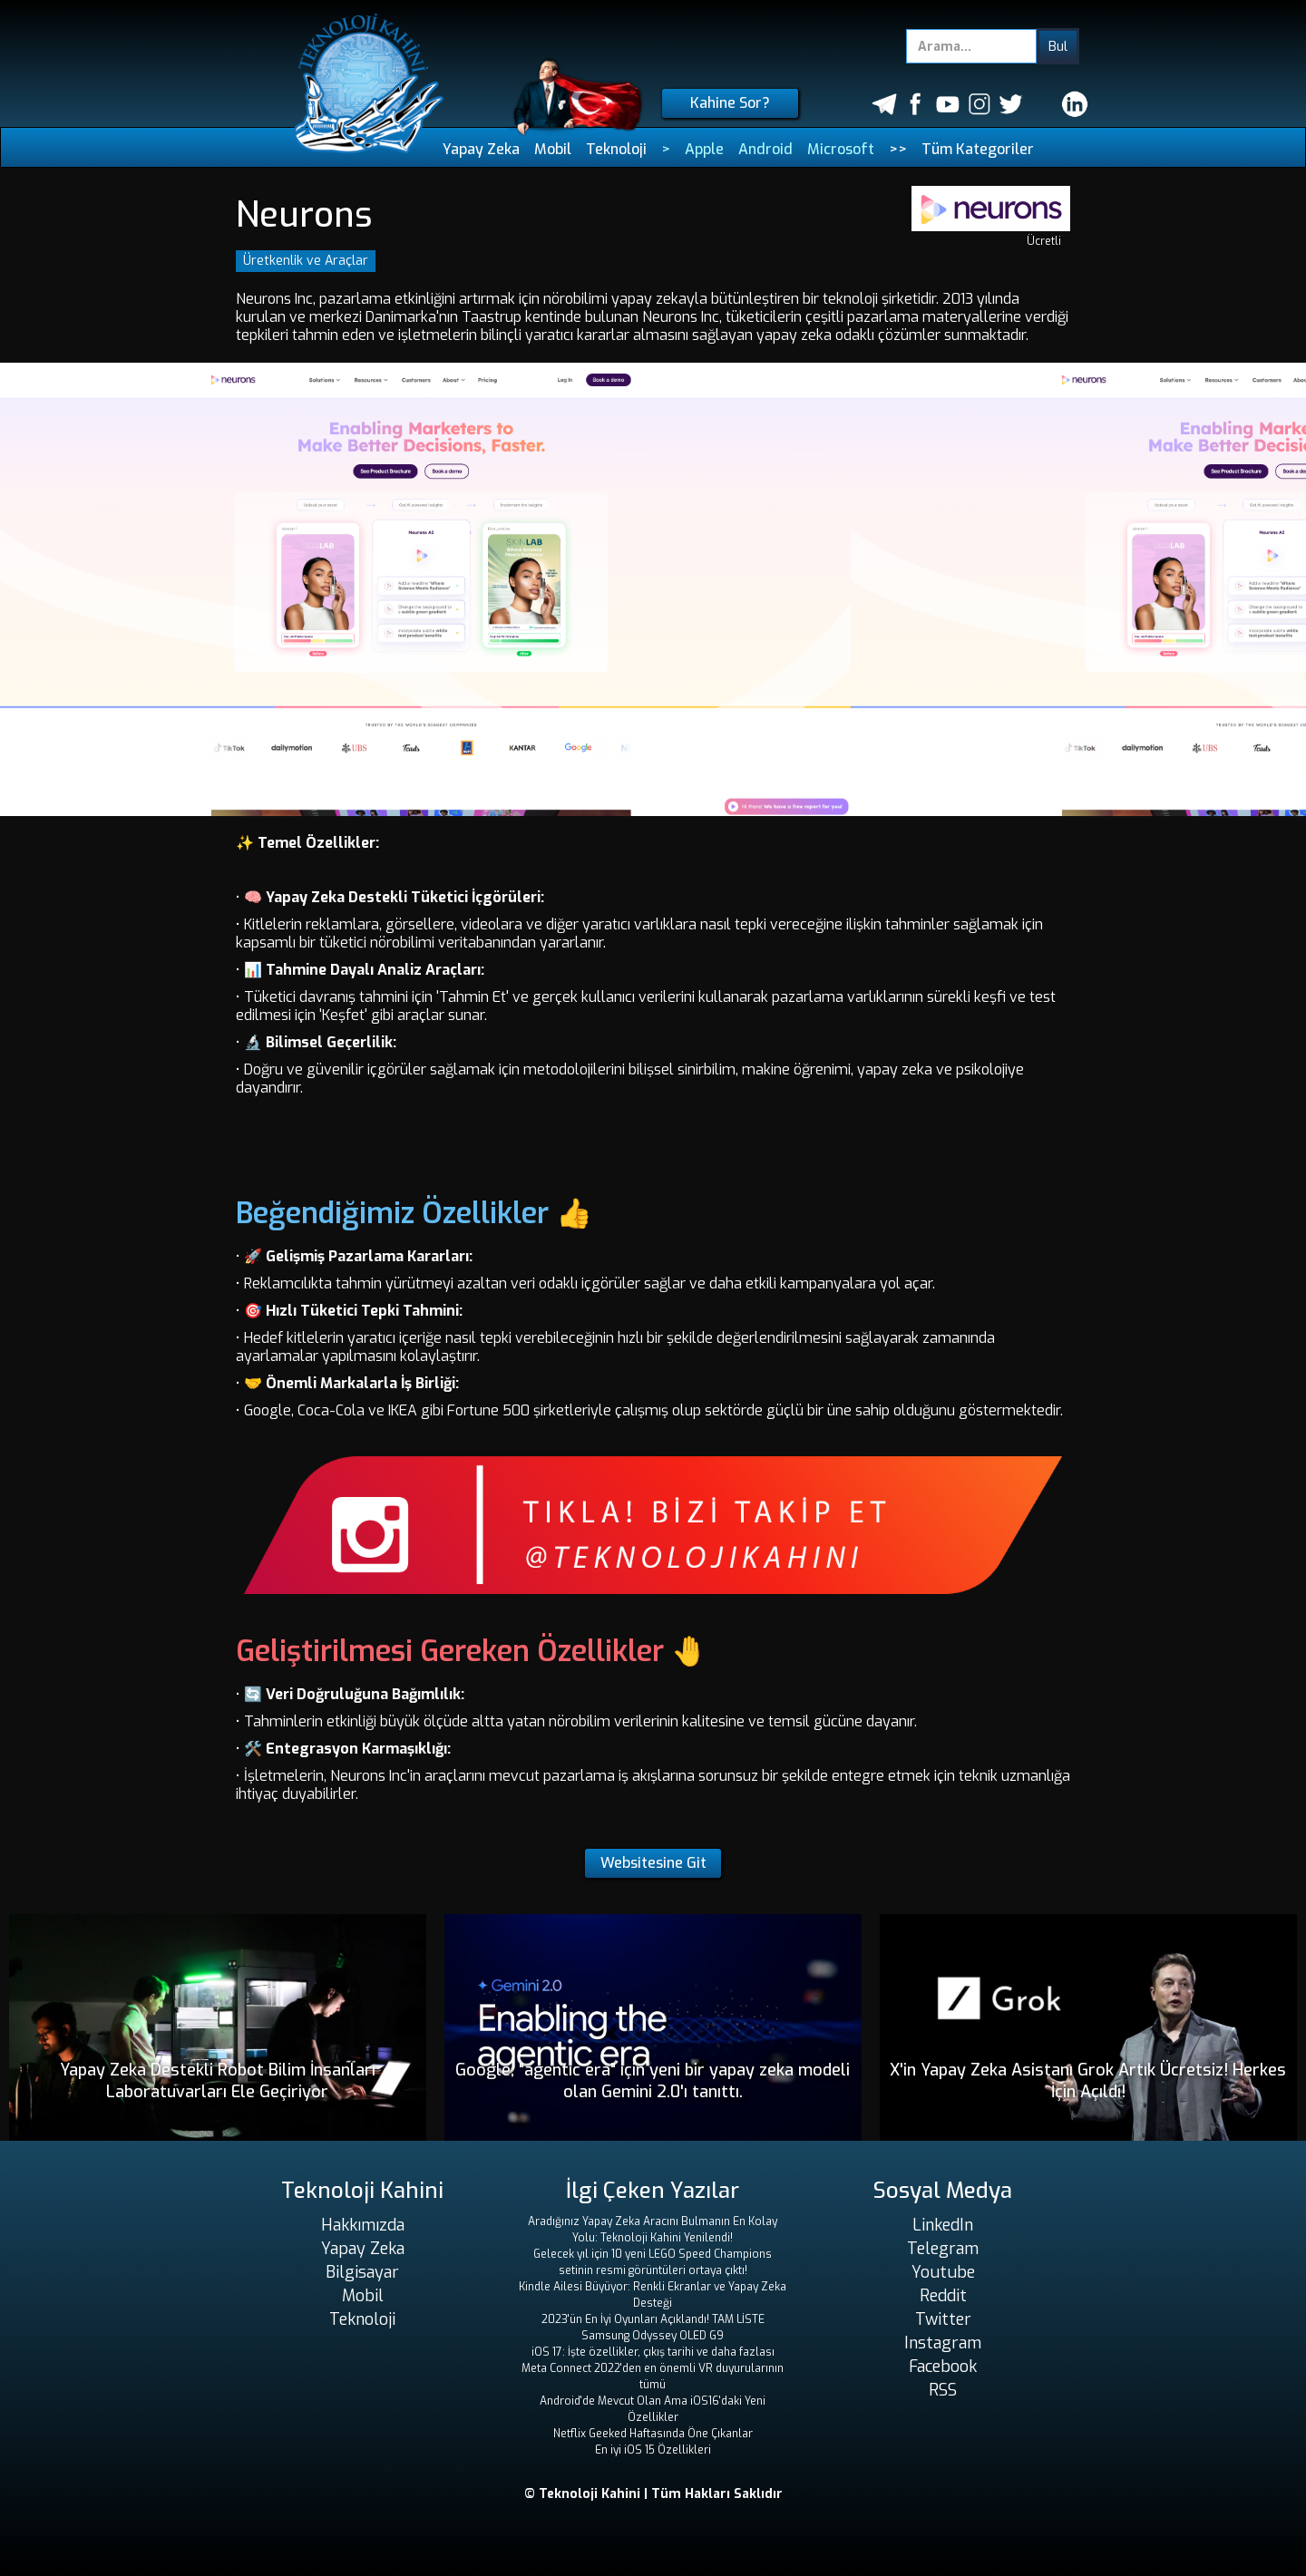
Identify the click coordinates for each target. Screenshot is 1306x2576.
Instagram (942, 2343)
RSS (943, 2390)
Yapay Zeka (481, 149)
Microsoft (840, 149)
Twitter (943, 2319)
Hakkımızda (362, 2225)
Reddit (943, 2296)
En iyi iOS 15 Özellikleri (653, 2450)
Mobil (552, 149)
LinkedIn (942, 2225)
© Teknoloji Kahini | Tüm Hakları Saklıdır (653, 2494)
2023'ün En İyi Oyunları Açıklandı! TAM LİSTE (653, 2319)
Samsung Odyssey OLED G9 (652, 2335)
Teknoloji (616, 149)
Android (765, 149)
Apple (704, 149)
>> (898, 149)
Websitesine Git (653, 1862)
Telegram (943, 2249)
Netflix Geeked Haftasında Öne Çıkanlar (653, 2433)
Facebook (943, 2366)
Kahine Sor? (730, 102)
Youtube (943, 2272)
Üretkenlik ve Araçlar (305, 260)
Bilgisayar (362, 2272)
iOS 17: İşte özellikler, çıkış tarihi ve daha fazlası (653, 2352)
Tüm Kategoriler (977, 149)
